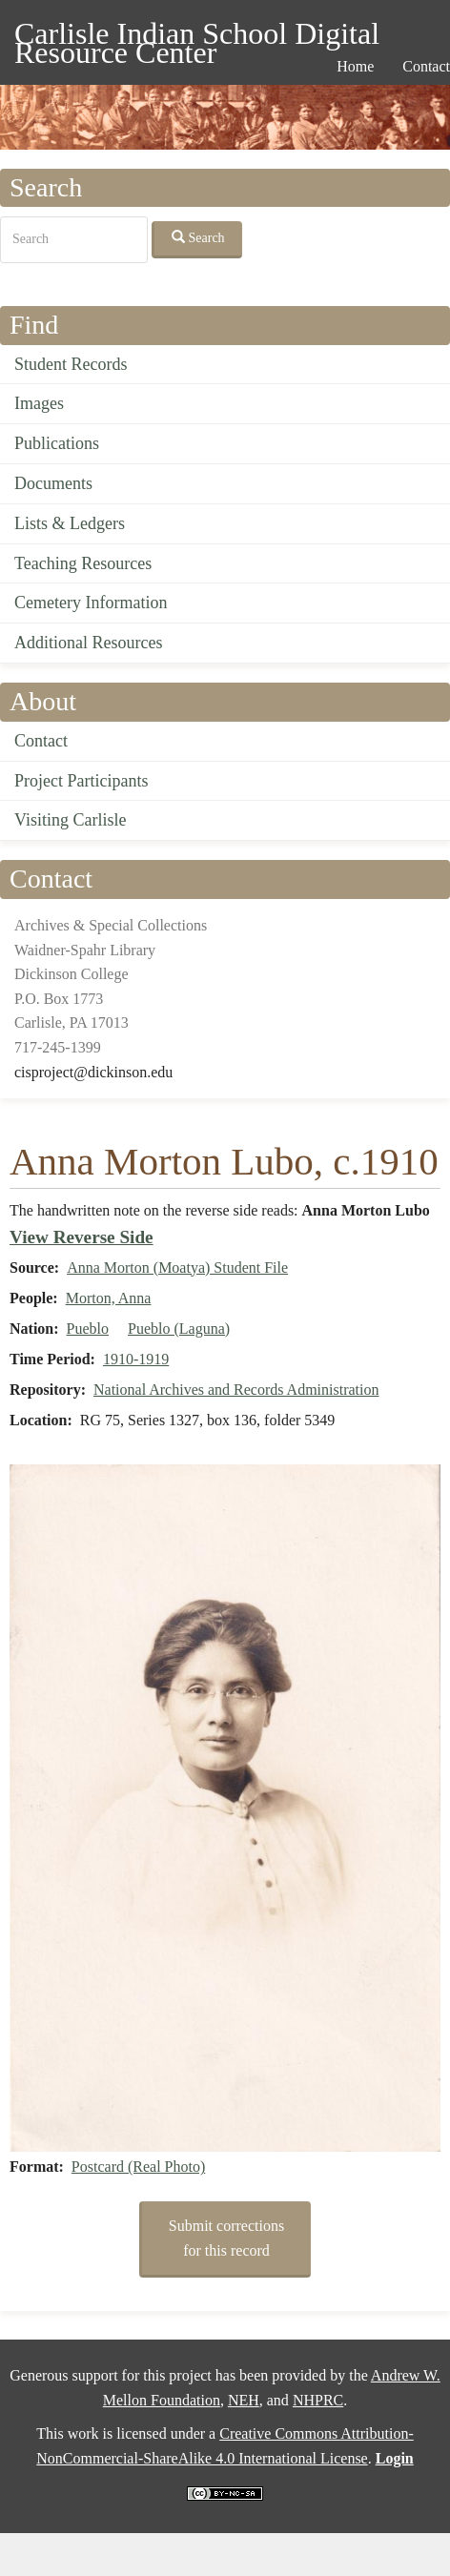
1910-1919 (136, 1359)
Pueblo (88, 1328)
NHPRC (318, 2400)
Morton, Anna (109, 1298)
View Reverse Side (81, 1237)
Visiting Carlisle (70, 819)
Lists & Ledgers (69, 523)
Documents (53, 483)
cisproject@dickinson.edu (93, 1072)
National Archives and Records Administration (236, 1389)
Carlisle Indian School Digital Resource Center (196, 36)
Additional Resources (88, 642)
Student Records (71, 364)
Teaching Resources (83, 563)
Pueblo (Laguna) (179, 1328)
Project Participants (81, 780)
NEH (243, 2400)
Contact (41, 740)
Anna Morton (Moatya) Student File (177, 1267)
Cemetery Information (90, 602)
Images (39, 403)
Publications (56, 443)
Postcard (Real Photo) (138, 2166)
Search (198, 237)
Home (355, 66)
